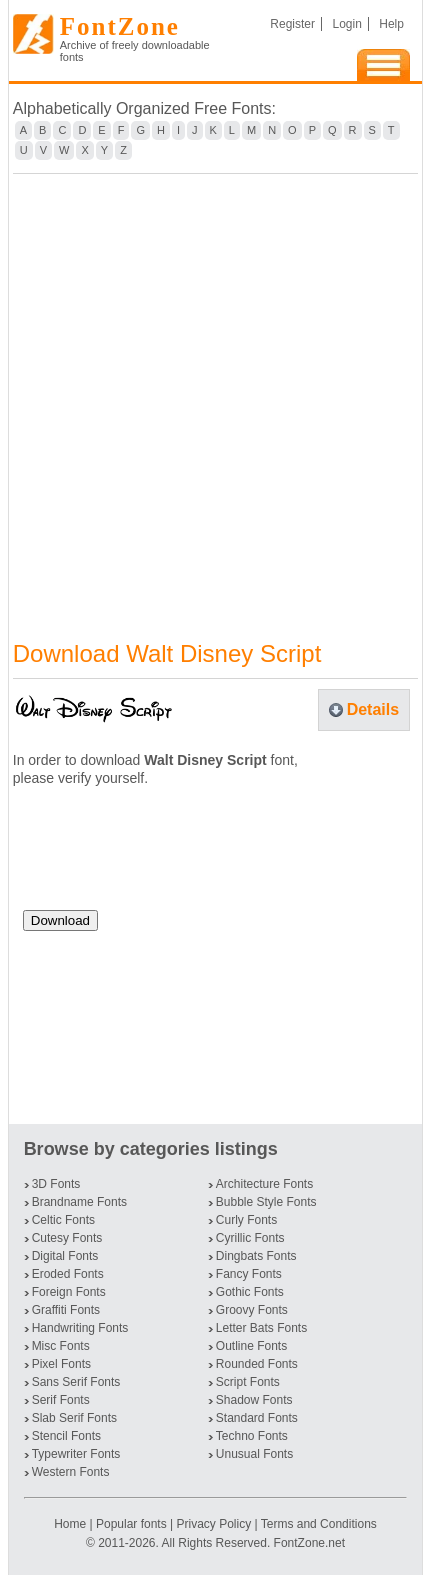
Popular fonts (131, 1524)
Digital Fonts (65, 1256)
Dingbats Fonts (256, 1256)
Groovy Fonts (252, 1310)
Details (373, 709)
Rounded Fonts (257, 1364)
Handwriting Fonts (80, 1328)
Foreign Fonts (69, 1292)
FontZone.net (309, 1543)
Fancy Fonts (249, 1274)
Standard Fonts (257, 1418)
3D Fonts (56, 1184)
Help (391, 24)
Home (71, 1524)
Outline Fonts (251, 1346)
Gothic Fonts (250, 1292)
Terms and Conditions (319, 1524)
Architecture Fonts (264, 1184)
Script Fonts (248, 1382)
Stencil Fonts (66, 1436)
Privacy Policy (213, 1524)
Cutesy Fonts (67, 1238)
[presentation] (175, 856)
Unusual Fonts (254, 1454)
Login (346, 24)
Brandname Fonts (79, 1202)
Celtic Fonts (63, 1220)
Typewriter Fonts (76, 1454)
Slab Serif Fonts (74, 1418)
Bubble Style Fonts (266, 1202)
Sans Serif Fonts (76, 1382)
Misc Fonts (61, 1346)
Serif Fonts (61, 1400)
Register (292, 24)
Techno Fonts (252, 1436)
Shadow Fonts (254, 1400)
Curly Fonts (246, 1220)
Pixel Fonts (61, 1364)
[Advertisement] (215, 394)
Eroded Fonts (68, 1274)
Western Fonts (71, 1472)
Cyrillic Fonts (250, 1238)
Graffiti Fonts (66, 1310)
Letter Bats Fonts (261, 1328)
